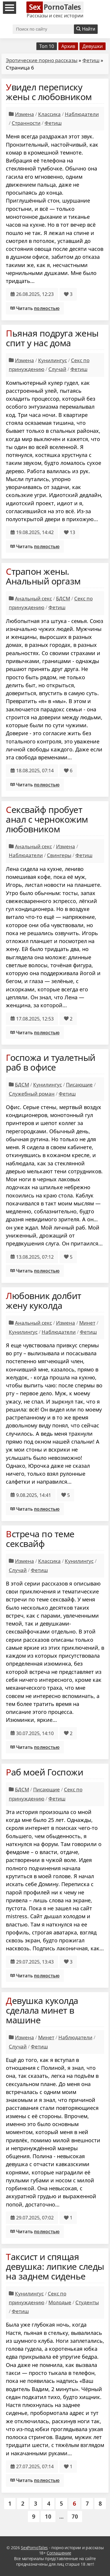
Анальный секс (33, 598)
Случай (57, 369)
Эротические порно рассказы (41, 60)
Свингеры (59, 855)
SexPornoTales (34, 2547)
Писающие (79, 1084)
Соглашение (59, 2553)
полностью (47, 308)
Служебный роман (32, 1093)
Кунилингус (52, 360)
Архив (68, 46)
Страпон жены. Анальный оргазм (43, 576)
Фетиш (90, 60)
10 (48, 2516)
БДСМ (63, 598)
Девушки (92, 46)
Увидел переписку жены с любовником (49, 92)
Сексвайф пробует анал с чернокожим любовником (47, 819)
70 (75, 2516)
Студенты (87, 2302)
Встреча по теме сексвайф (40, 1539)
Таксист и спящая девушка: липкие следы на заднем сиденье (55, 2266)
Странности (26, 123)
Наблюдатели (82, 114)
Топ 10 (46, 46)
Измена (24, 114)
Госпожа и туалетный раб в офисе (50, 1062)
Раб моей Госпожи (44, 1772)
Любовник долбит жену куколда (43, 1300)
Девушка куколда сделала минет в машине (42, 2010)
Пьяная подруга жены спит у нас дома (52, 338)
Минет (87, 1322)
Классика (49, 114)
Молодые (59, 2302)
